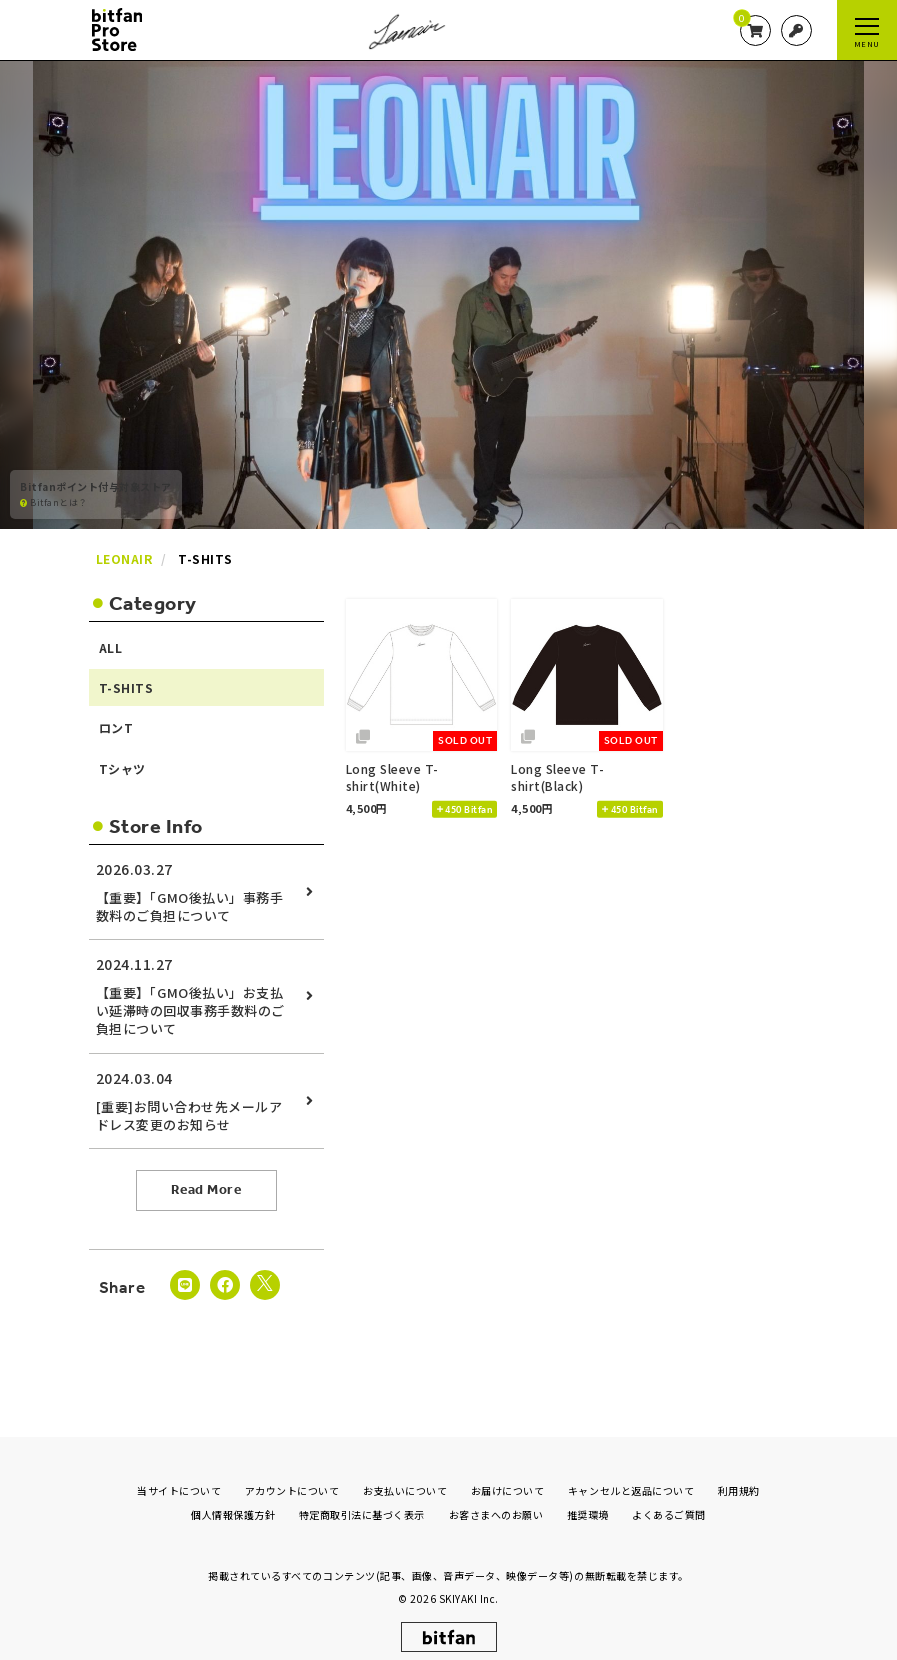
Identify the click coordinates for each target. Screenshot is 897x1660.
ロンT (116, 727)
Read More (206, 1189)
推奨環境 (588, 1498)
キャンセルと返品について (631, 1474)
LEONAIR (124, 558)
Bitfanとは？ (54, 502)
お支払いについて (405, 1474)
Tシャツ (122, 768)
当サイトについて (179, 1474)
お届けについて (508, 1474)
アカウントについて (292, 1474)
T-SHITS (126, 687)
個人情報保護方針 (233, 1498)
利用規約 (739, 1474)
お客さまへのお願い (496, 1498)
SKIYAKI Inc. (469, 1582)
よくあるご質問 (669, 1498)
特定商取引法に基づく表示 (362, 1498)
